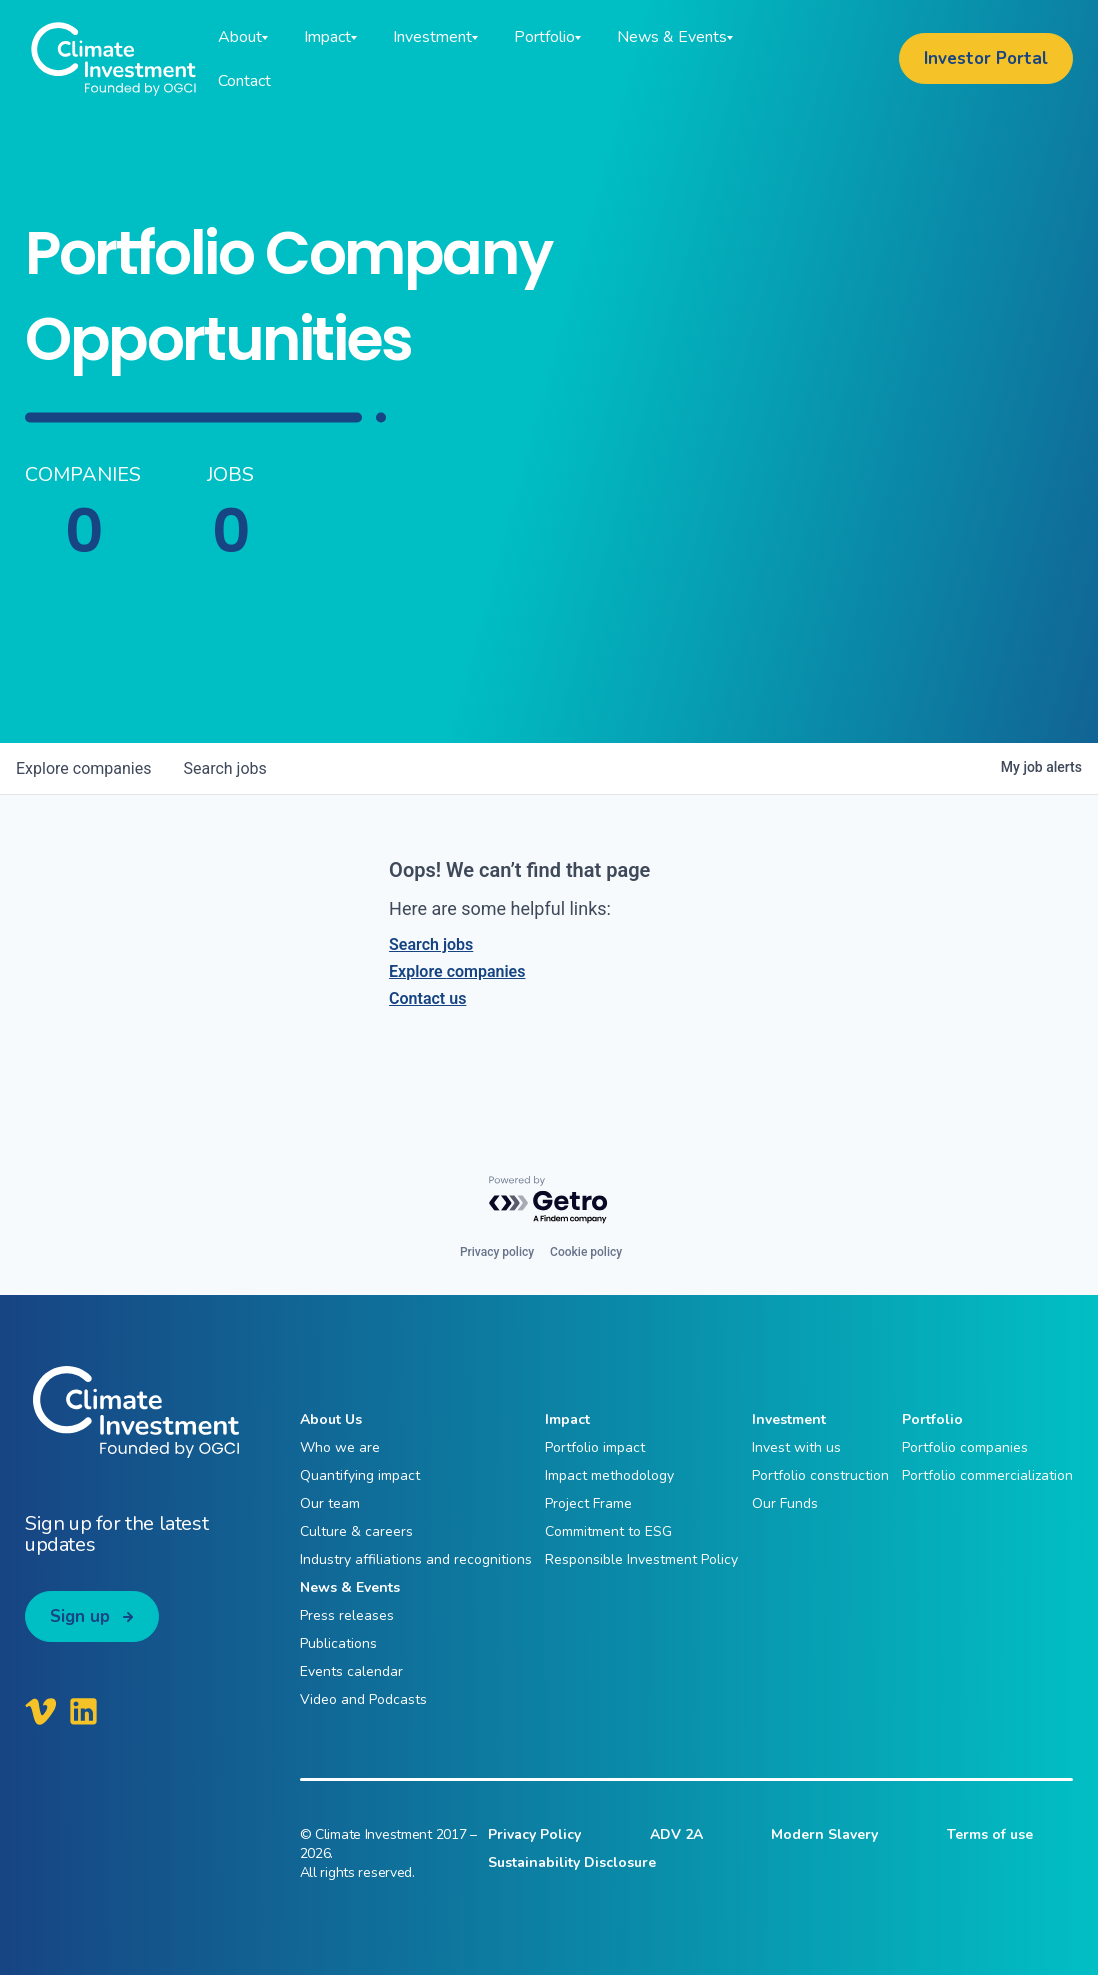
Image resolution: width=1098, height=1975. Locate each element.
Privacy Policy (534, 1834)
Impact (567, 1419)
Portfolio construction (820, 1475)
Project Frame (588, 1503)
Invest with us (796, 1447)
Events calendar (351, 1671)
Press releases (347, 1615)
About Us (331, 1419)
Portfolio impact (595, 1447)
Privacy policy (497, 1252)
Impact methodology (609, 1475)
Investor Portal (986, 58)
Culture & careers (356, 1531)
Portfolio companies (965, 1447)
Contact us (427, 998)
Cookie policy (586, 1252)
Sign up (80, 1616)
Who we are (340, 1447)
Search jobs (431, 944)
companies (83, 768)
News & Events (350, 1587)
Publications (338, 1643)
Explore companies (457, 971)
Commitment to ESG (608, 1531)
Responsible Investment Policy (641, 1559)
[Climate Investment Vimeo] (41, 1711)
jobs (224, 768)
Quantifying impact (360, 1475)
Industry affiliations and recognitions (416, 1559)
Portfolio (932, 1419)
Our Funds (785, 1503)
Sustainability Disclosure (572, 1862)
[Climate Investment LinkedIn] (83, 1711)
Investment (789, 1419)
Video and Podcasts (363, 1699)
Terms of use (990, 1834)
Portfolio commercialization (987, 1475)
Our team (330, 1503)
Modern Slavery (824, 1834)
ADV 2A (676, 1834)
